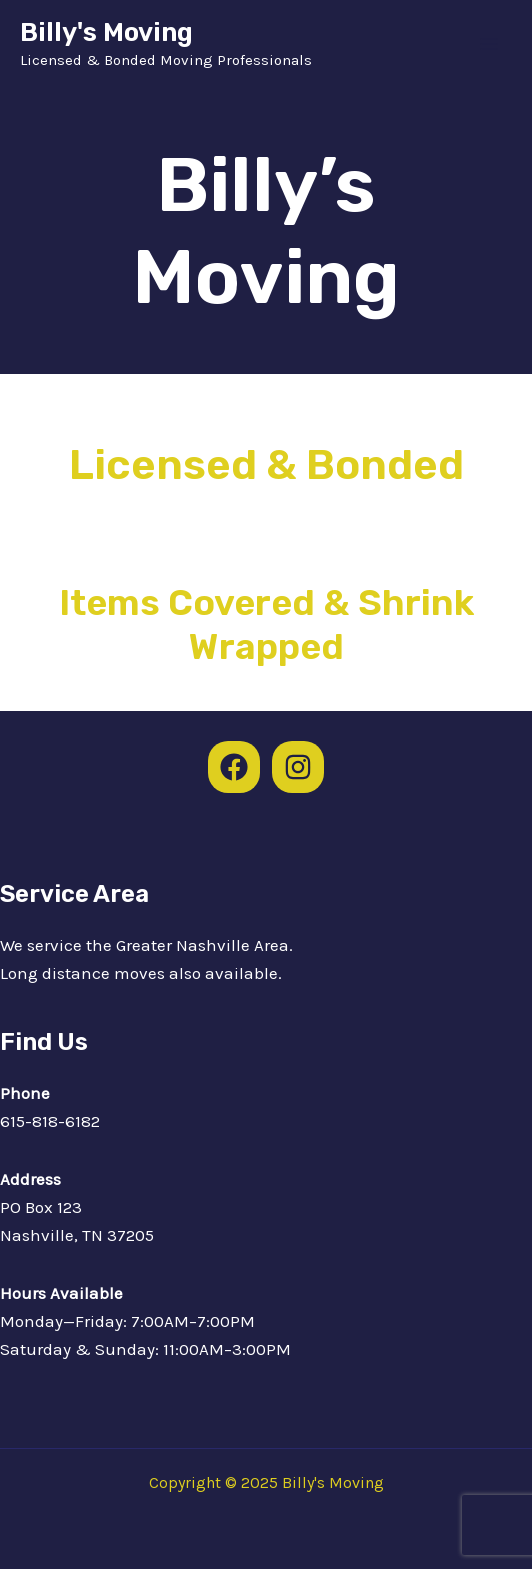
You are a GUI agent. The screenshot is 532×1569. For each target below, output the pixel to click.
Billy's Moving (106, 32)
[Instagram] (298, 767)
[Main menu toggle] (490, 44)
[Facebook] (234, 767)
